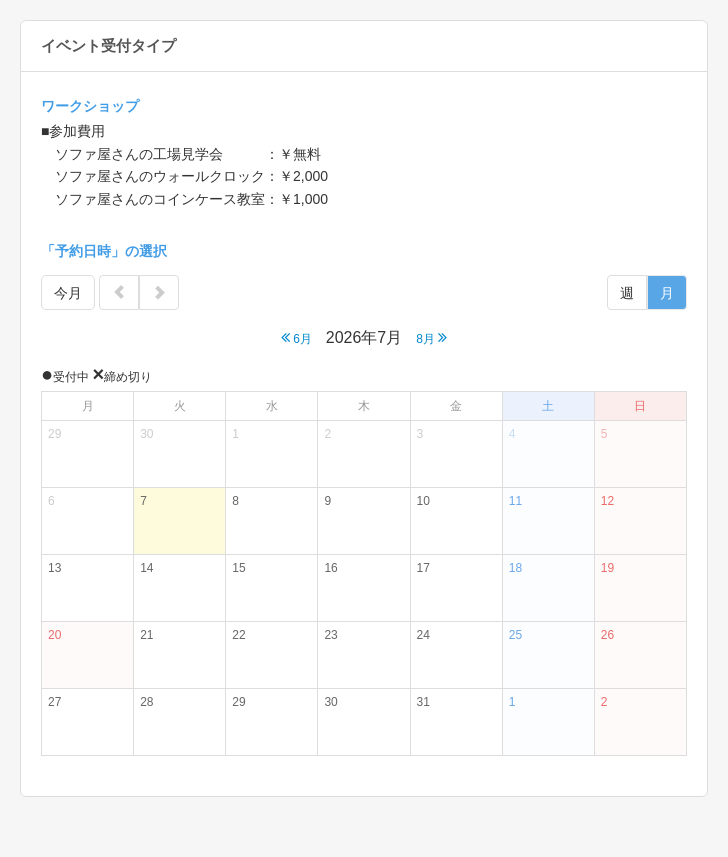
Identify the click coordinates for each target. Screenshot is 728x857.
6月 (296, 337)
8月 (431, 337)
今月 (68, 293)
